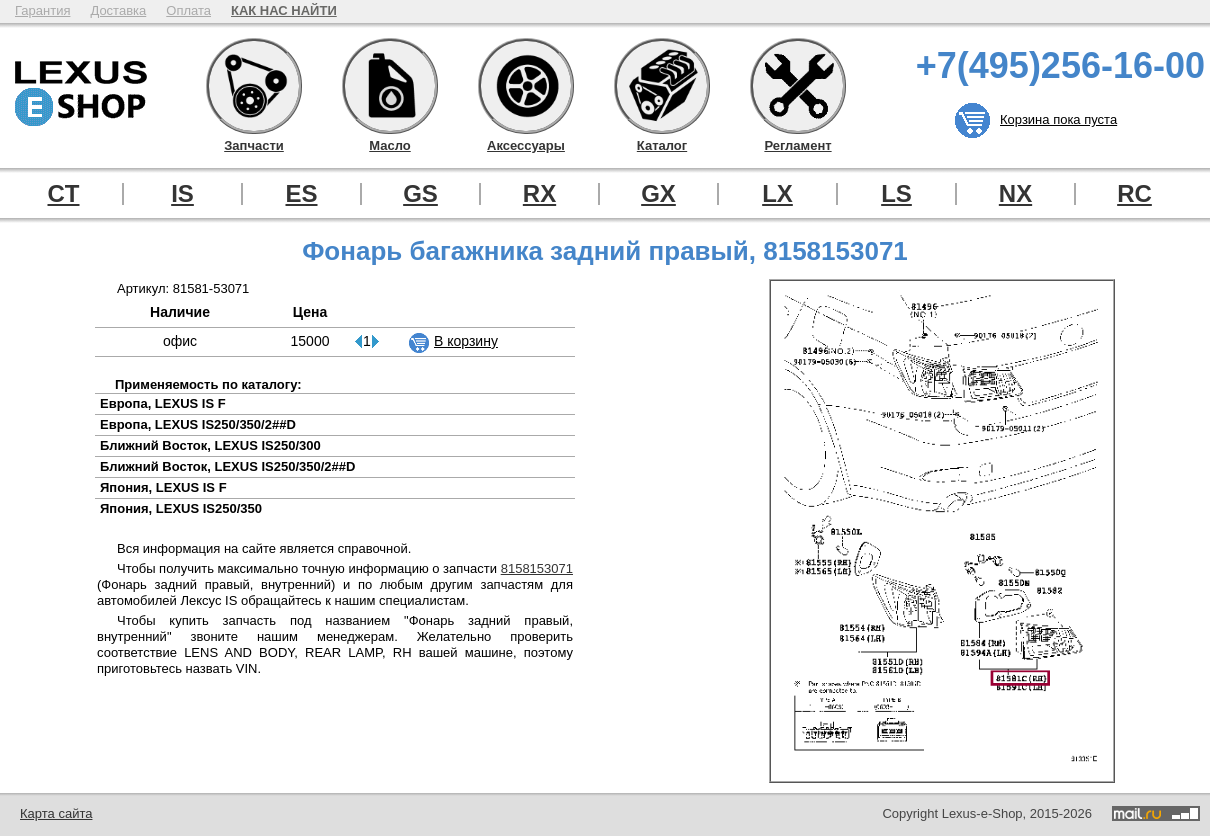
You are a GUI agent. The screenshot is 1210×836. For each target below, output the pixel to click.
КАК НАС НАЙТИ (284, 10)
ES (301, 194)
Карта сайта (56, 813)
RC (1134, 194)
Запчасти (254, 86)
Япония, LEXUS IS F (163, 487)
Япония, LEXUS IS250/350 (181, 508)
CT (64, 194)
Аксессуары (526, 86)
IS (182, 194)
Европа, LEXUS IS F (163, 403)
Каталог (662, 86)
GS (420, 194)
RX (539, 194)
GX (658, 194)
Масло (390, 86)
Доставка (118, 10)
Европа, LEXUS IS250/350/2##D (198, 424)
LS (896, 194)
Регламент (798, 86)
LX (777, 194)
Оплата (188, 10)
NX (1015, 194)
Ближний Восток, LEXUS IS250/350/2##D (227, 466)
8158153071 (537, 568)
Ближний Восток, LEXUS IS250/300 (210, 445)
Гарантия (42, 10)
